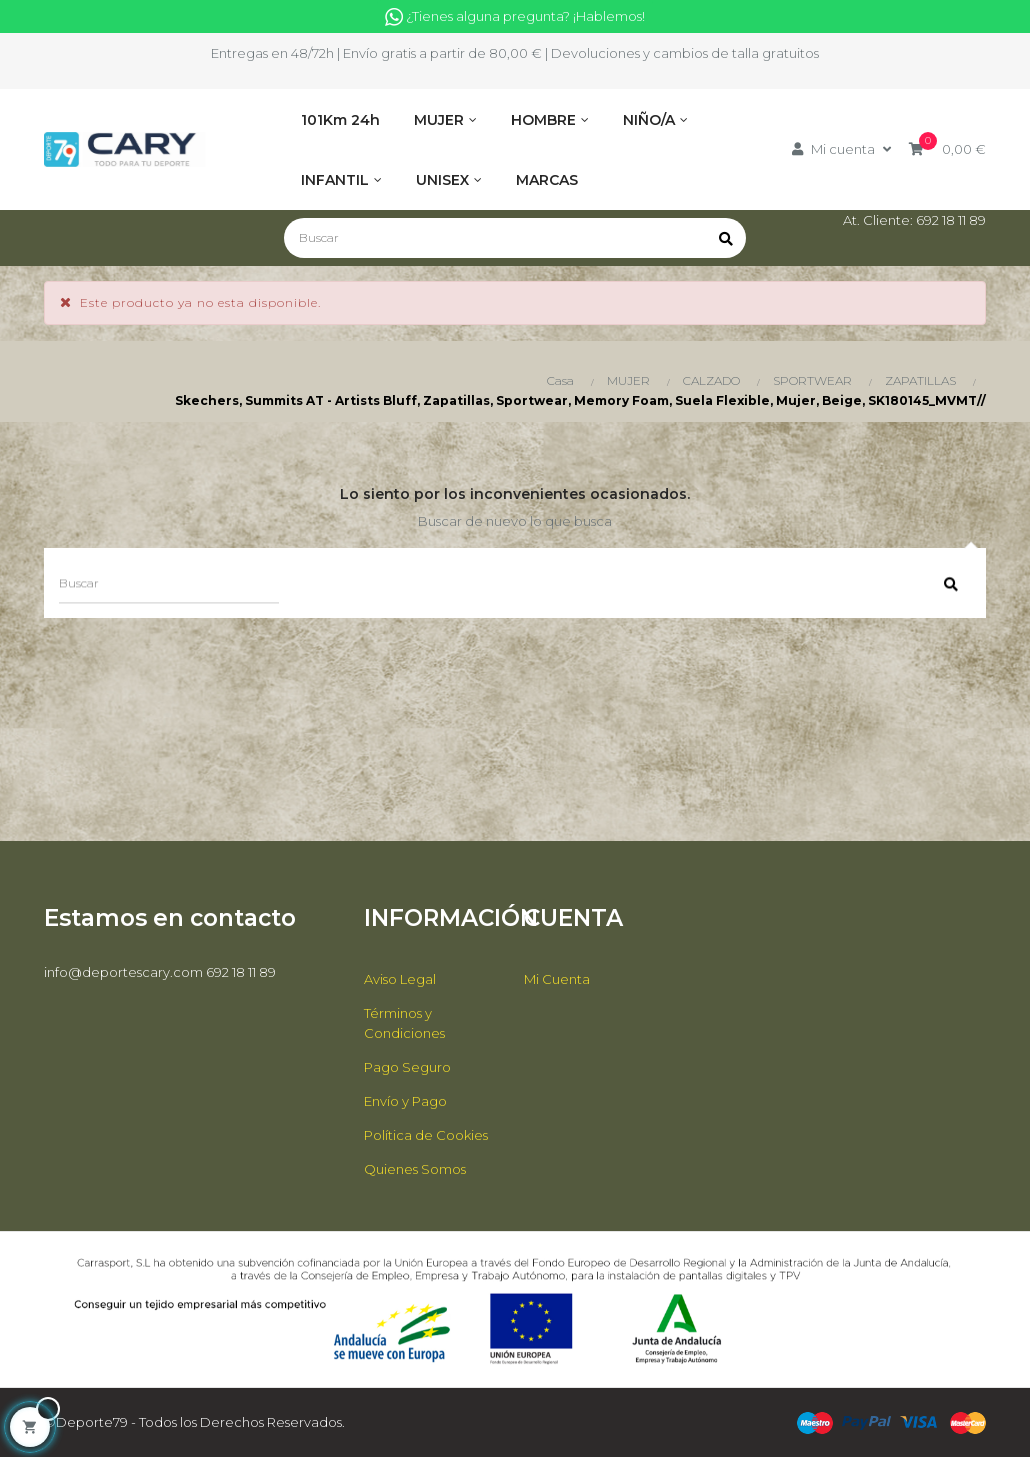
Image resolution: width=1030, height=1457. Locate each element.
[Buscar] (515, 238)
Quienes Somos (415, 1169)
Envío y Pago (405, 1101)
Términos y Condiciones (404, 1023)
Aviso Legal (400, 979)
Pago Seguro (407, 1067)
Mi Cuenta (557, 979)
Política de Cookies (426, 1135)
